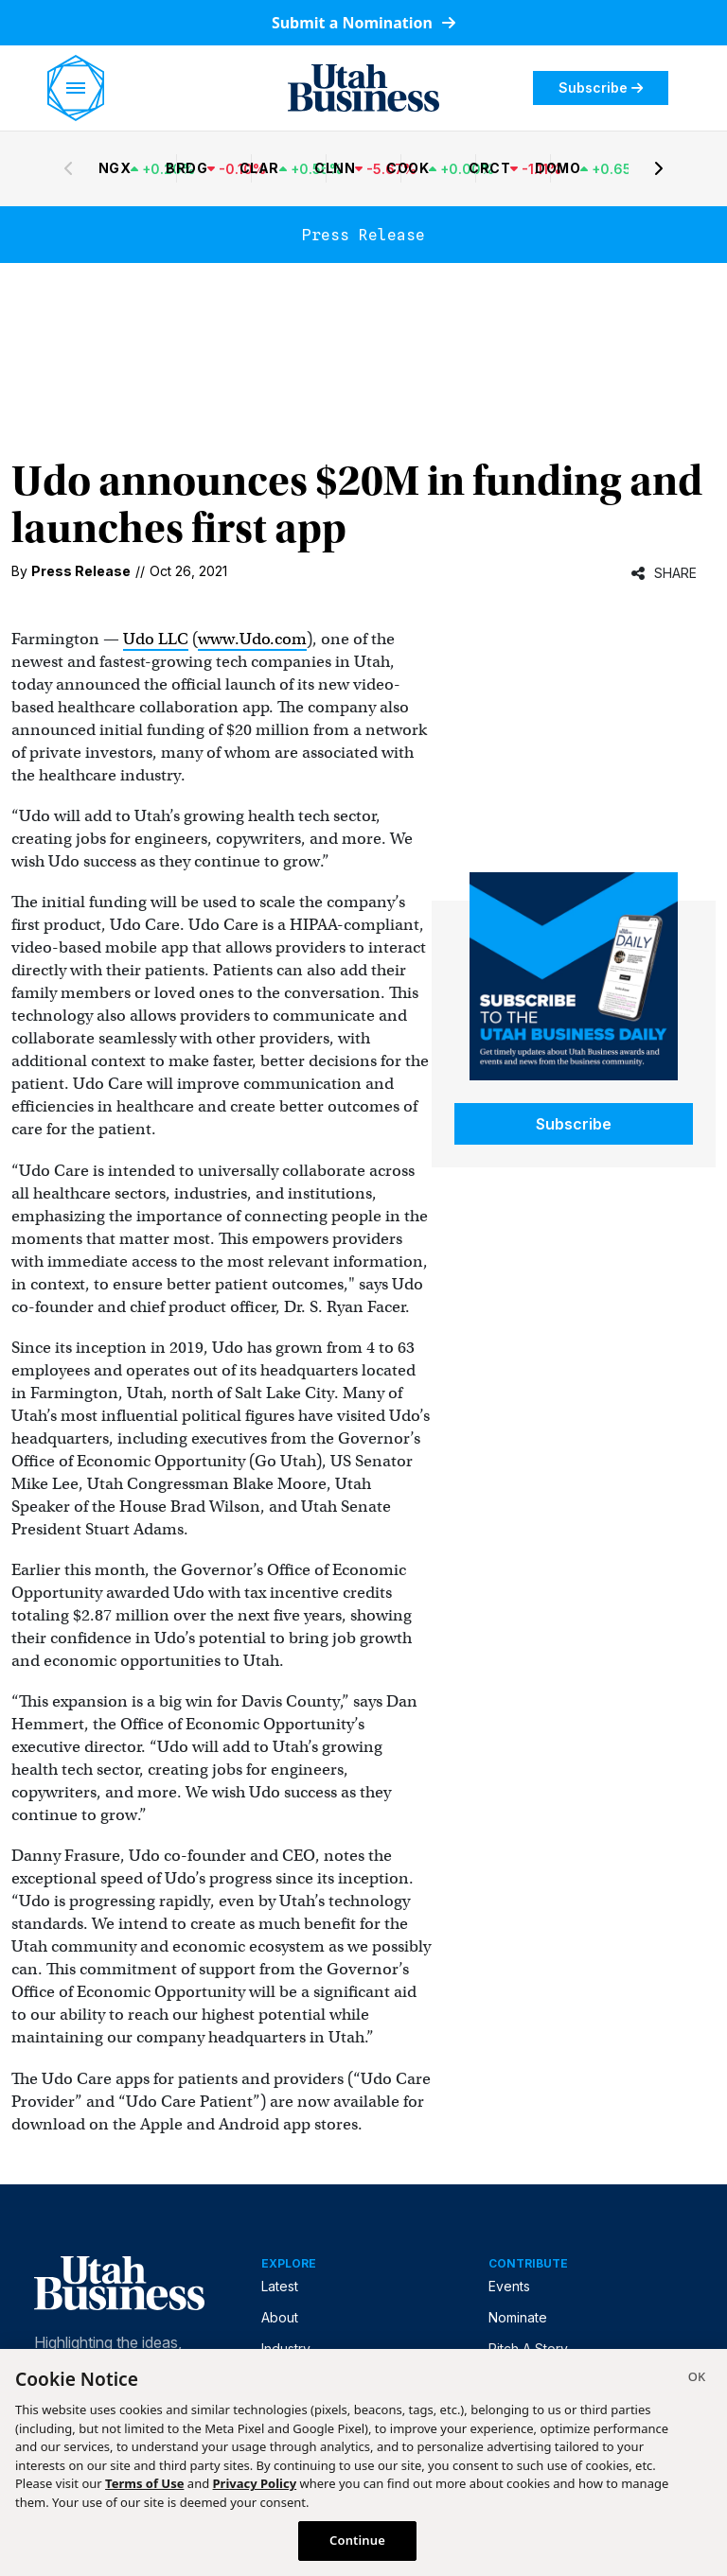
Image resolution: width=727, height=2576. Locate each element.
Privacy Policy (255, 2483)
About (279, 2317)
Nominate (517, 2317)
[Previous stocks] (68, 168)
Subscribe (601, 87)
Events (509, 2286)
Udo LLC (155, 639)
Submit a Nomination (363, 22)
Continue (357, 2540)
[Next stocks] (659, 168)
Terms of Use (144, 2483)
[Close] (697, 2379)
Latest (279, 2286)
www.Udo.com (252, 639)
